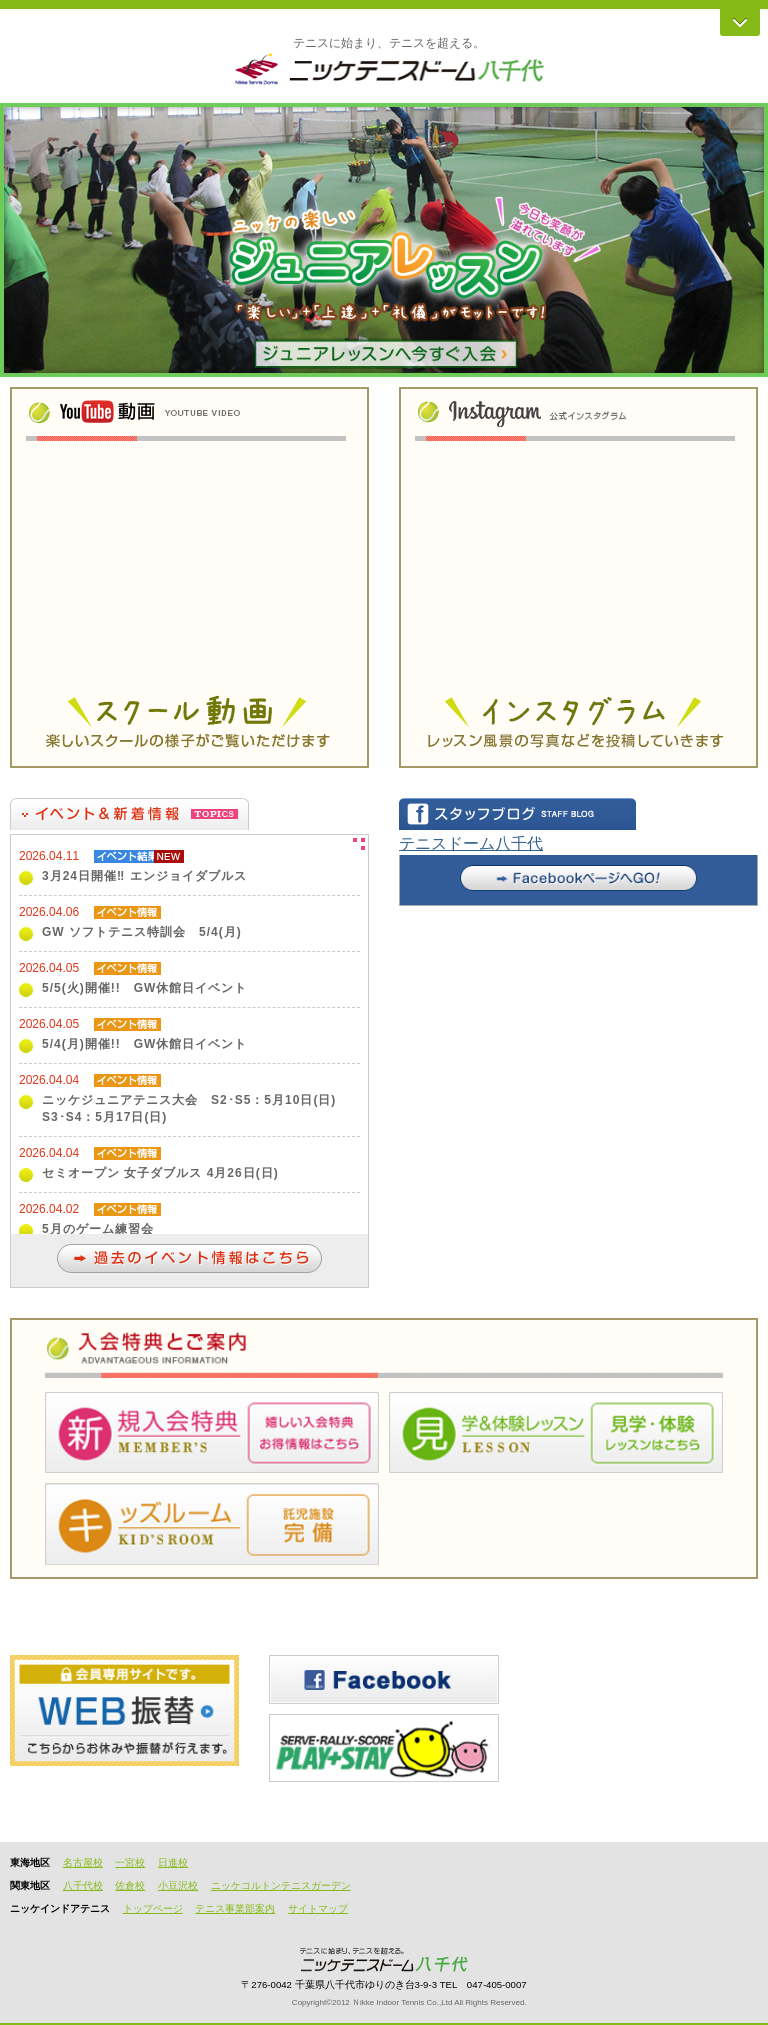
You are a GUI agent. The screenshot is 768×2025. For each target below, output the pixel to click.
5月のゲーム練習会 (98, 1229)
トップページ (153, 1908)
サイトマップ (318, 1908)
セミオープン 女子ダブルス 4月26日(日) (160, 1173)
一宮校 (130, 1862)
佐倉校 (130, 1885)
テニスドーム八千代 (471, 843)
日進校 (173, 1862)
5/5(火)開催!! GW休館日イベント (144, 988)
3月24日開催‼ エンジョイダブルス (144, 876)
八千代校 (83, 1885)
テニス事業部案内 (235, 1908)
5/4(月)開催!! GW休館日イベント (144, 1044)
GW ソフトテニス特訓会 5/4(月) (142, 932)
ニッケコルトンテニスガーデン (281, 1885)
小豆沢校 (178, 1885)
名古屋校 (83, 1862)
